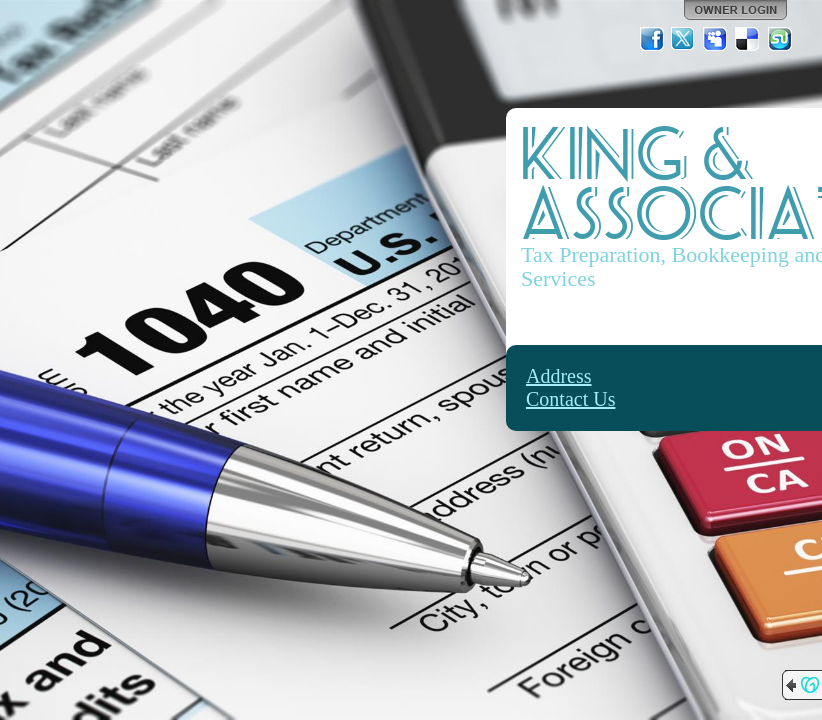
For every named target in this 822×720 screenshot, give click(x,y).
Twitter (684, 39)
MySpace (716, 39)
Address (559, 376)
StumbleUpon (780, 39)
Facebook (652, 39)
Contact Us (570, 399)
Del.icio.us (748, 39)
